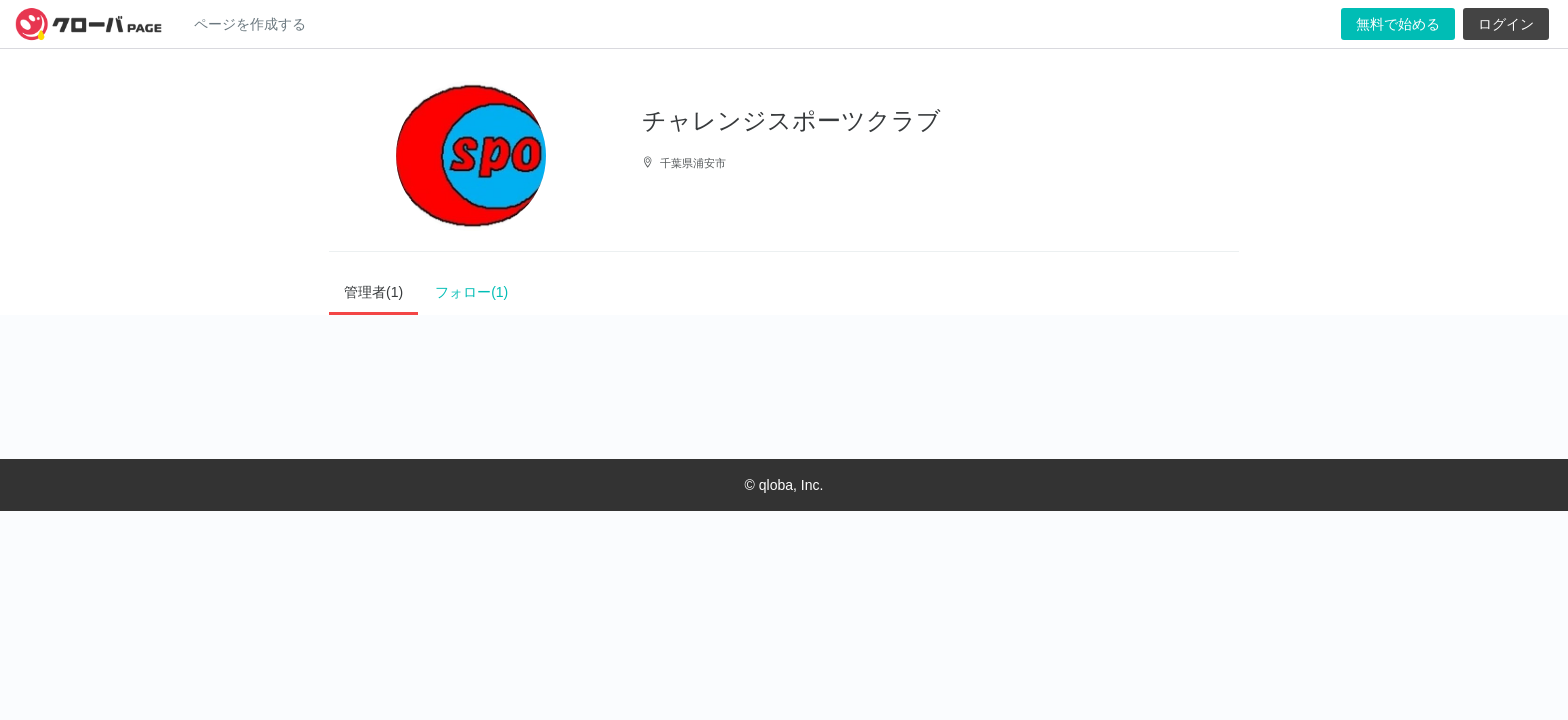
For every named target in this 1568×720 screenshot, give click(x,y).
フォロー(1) (471, 292)
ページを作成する (250, 24)
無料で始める (1398, 24)
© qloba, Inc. (784, 485)
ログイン (1506, 24)
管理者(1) (373, 292)
